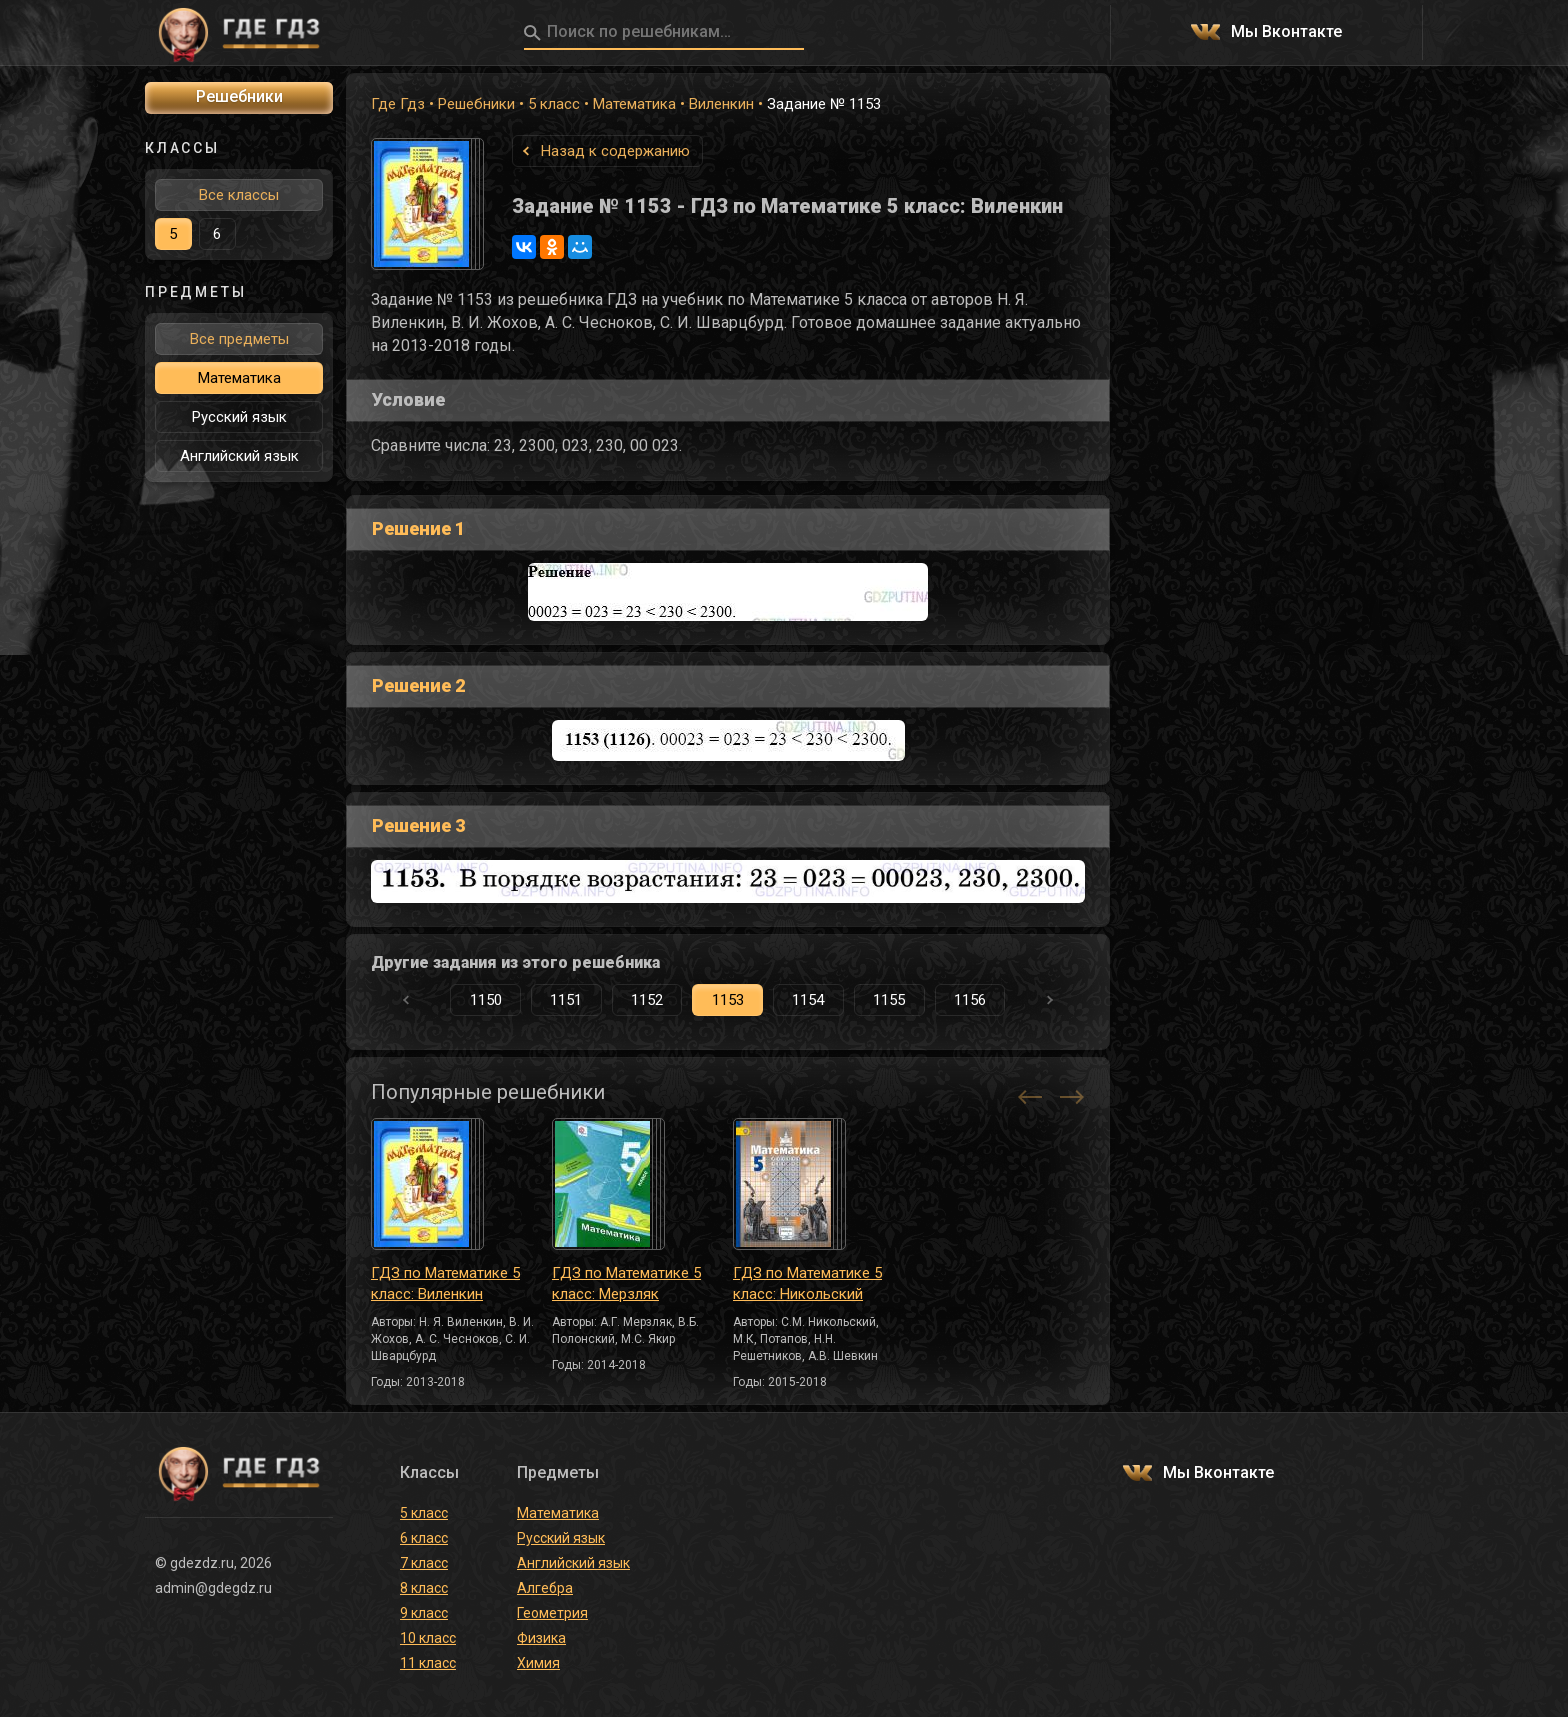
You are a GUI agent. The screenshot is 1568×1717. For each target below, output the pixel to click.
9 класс (424, 1613)
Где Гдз (398, 104)
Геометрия (552, 1613)
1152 (647, 1000)
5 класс (554, 104)
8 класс (424, 1588)
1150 (486, 1000)
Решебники (476, 104)
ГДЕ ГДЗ (239, 33)
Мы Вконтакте (1286, 32)
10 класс (428, 1638)
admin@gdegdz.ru (213, 1588)
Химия (538, 1663)
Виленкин (721, 104)
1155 (889, 1000)
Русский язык (239, 417)
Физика (541, 1638)
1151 (566, 1000)
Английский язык (239, 456)
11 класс (428, 1663)
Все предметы (239, 339)
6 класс (424, 1538)
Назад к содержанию (615, 151)
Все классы (239, 195)
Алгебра (545, 1588)
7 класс (424, 1563)
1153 (728, 1000)
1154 (808, 1000)
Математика (634, 104)
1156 (970, 1000)
